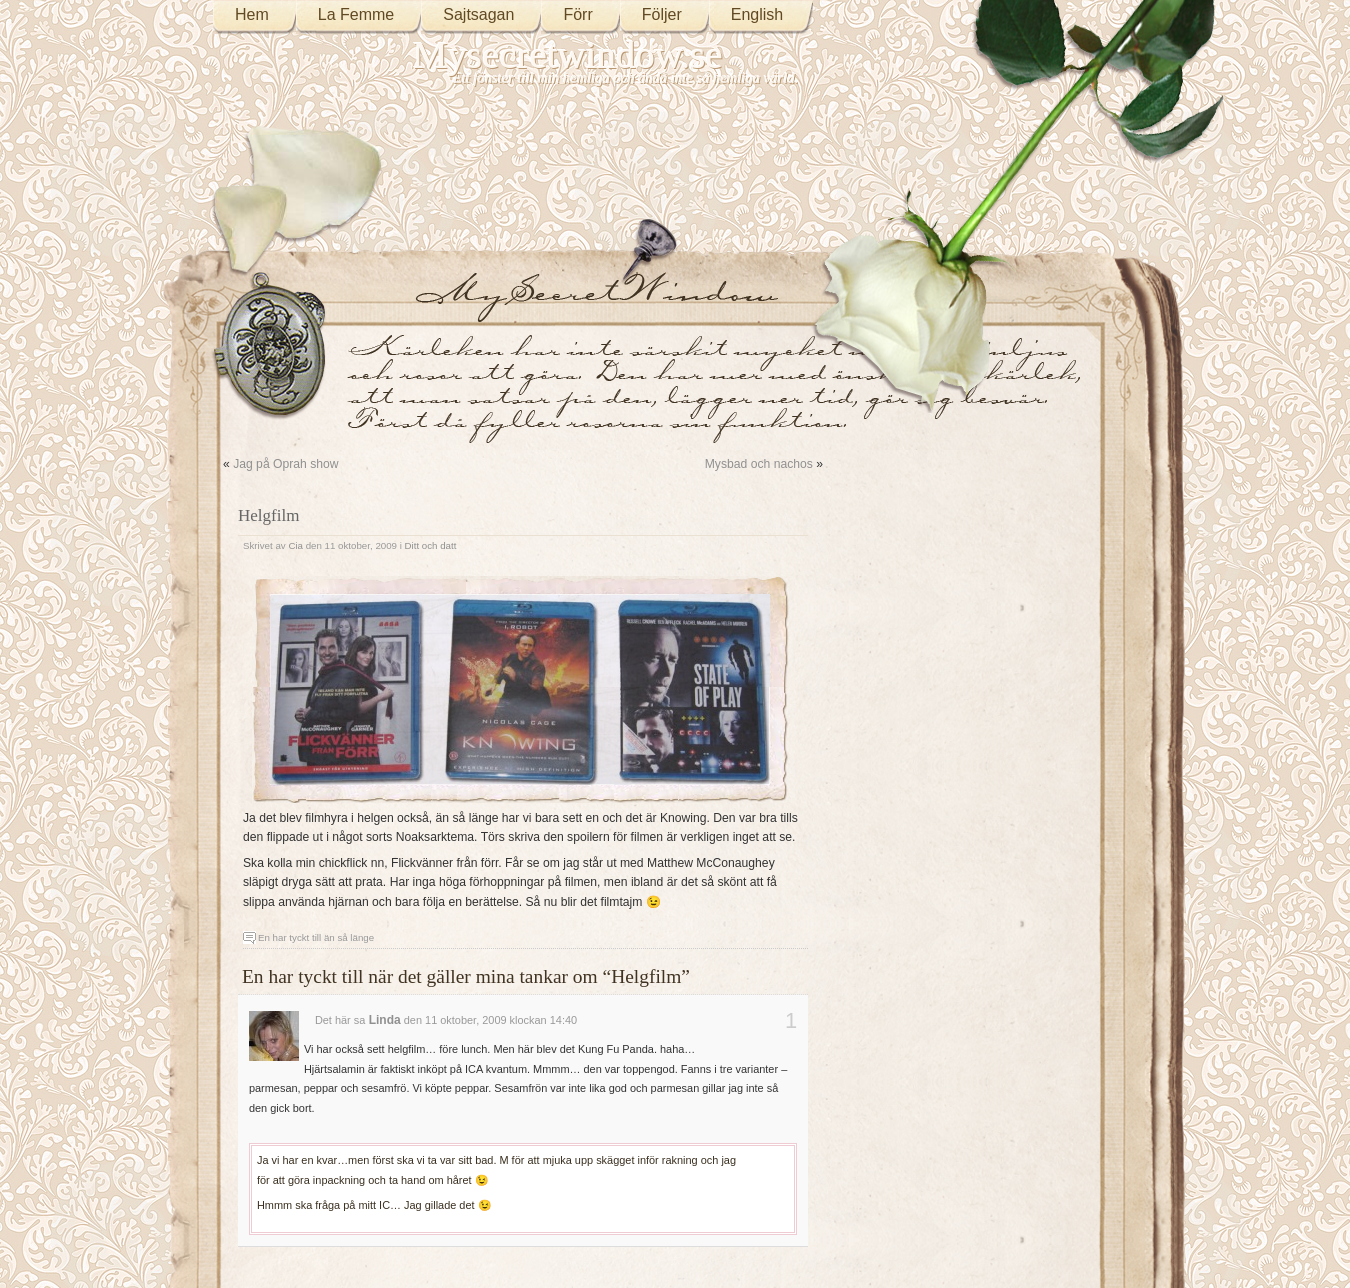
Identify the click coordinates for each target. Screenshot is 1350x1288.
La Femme (356, 14)
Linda (385, 1020)
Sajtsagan (478, 14)
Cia (295, 545)
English (757, 14)
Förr (577, 14)
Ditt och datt (431, 545)
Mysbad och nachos (759, 464)
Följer (662, 14)
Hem (252, 14)
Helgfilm (268, 515)
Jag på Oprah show (285, 464)
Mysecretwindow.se (568, 54)
